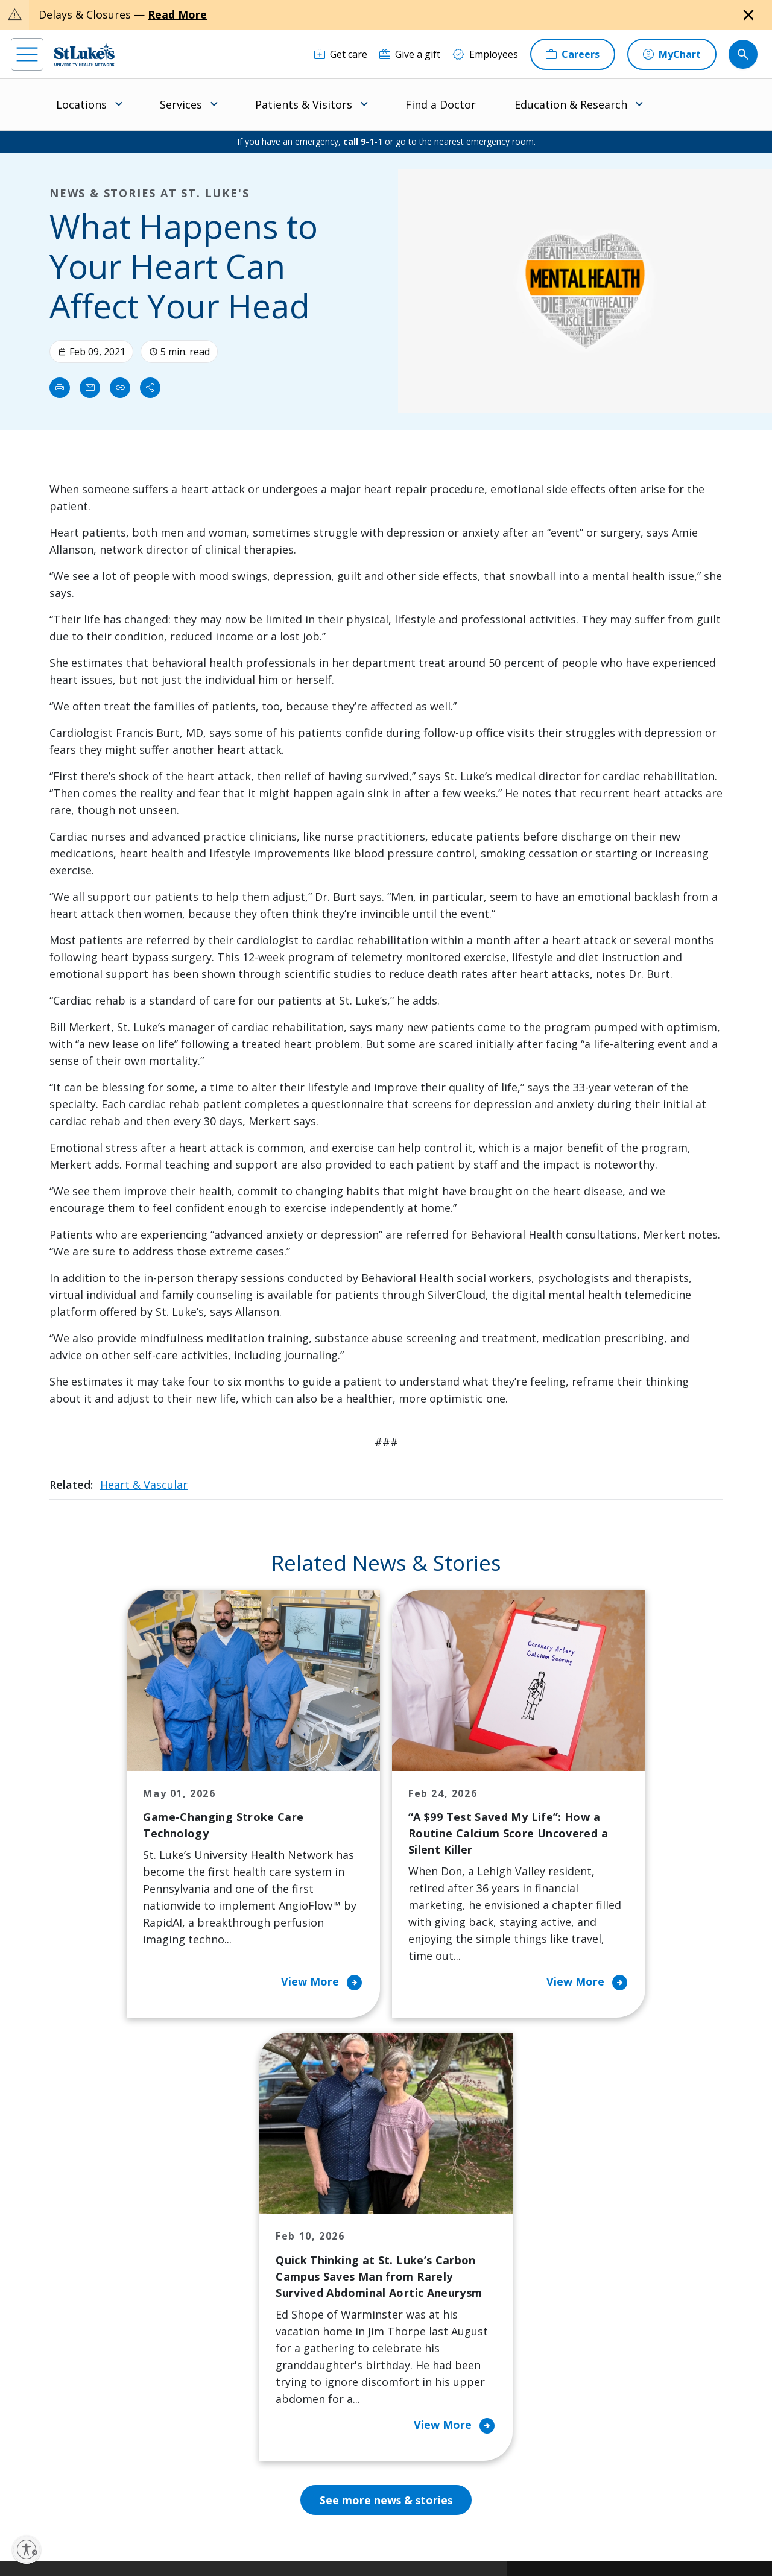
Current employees (616, 2471)
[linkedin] (88, 2499)
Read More (177, 14)
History (423, 2293)
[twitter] (154, 2499)
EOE (216, 2526)
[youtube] (187, 2498)
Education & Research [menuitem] (570, 104)
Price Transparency (254, 2378)
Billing (224, 2217)
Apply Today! (598, 2422)
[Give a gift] (409, 54)
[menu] (27, 54)
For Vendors (238, 2310)
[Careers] (572, 54)
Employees (431, 2268)
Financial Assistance (255, 2243)
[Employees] (485, 54)
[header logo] (84, 54)
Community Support (354, 2285)
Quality (423, 2369)
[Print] (59, 387)
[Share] (150, 387)
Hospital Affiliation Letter (252, 2344)
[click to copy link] (120, 387)
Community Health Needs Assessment (351, 2252)
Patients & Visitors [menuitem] (303, 104)
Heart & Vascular (144, 1484)
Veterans (231, 2403)
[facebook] (22, 2499)
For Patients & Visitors (242, 2277)
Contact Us (432, 2243)
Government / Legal (388, 2539)
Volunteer (331, 2336)
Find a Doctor (440, 104)
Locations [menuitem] (81, 104)
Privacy (247, 2526)
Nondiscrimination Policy (251, 2539)
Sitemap (447, 2539)
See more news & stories (386, 2091)
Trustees (427, 2395)
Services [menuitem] (181, 104)
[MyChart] (671, 54)
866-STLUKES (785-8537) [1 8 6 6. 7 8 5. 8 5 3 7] (90, 2245)
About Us (428, 2217)
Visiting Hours (242, 2429)
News (419, 2344)
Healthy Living (341, 2310)
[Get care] (340, 54)
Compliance (324, 2539)
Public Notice (379, 2526)
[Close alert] (748, 15)
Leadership (432, 2319)
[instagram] (55, 2499)
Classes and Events (351, 2217)
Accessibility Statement (308, 2526)
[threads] (121, 2500)
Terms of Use (435, 2526)
